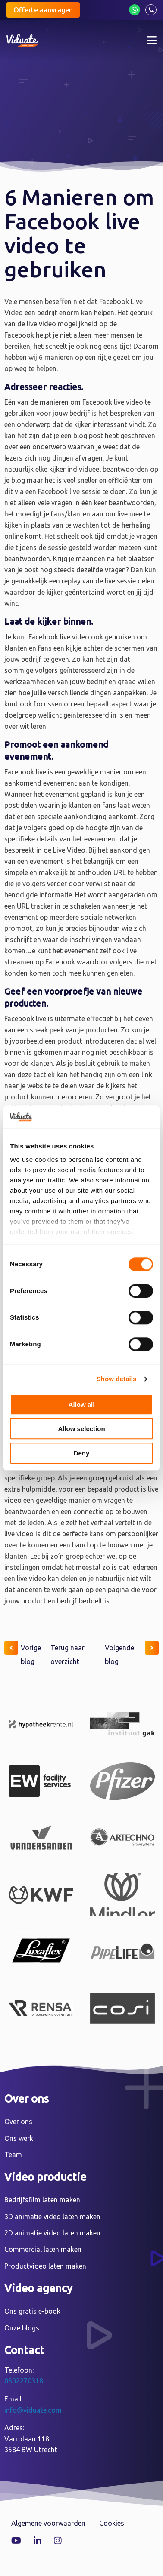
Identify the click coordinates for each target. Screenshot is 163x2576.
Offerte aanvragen (43, 10)
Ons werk (18, 2138)
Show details (117, 1379)
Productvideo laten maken (45, 2266)
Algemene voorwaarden (48, 2523)
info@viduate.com (33, 2410)
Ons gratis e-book (32, 2311)
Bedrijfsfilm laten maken (42, 2200)
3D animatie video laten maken (52, 2216)
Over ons (18, 2121)
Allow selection (81, 1429)
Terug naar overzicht (67, 1654)
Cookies (111, 2523)
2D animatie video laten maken (52, 2233)
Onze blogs (21, 2328)
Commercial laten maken (43, 2249)
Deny (82, 1453)
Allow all (82, 1404)
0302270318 (23, 2381)
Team (13, 2154)
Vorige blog (22, 1653)
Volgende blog (132, 1653)
